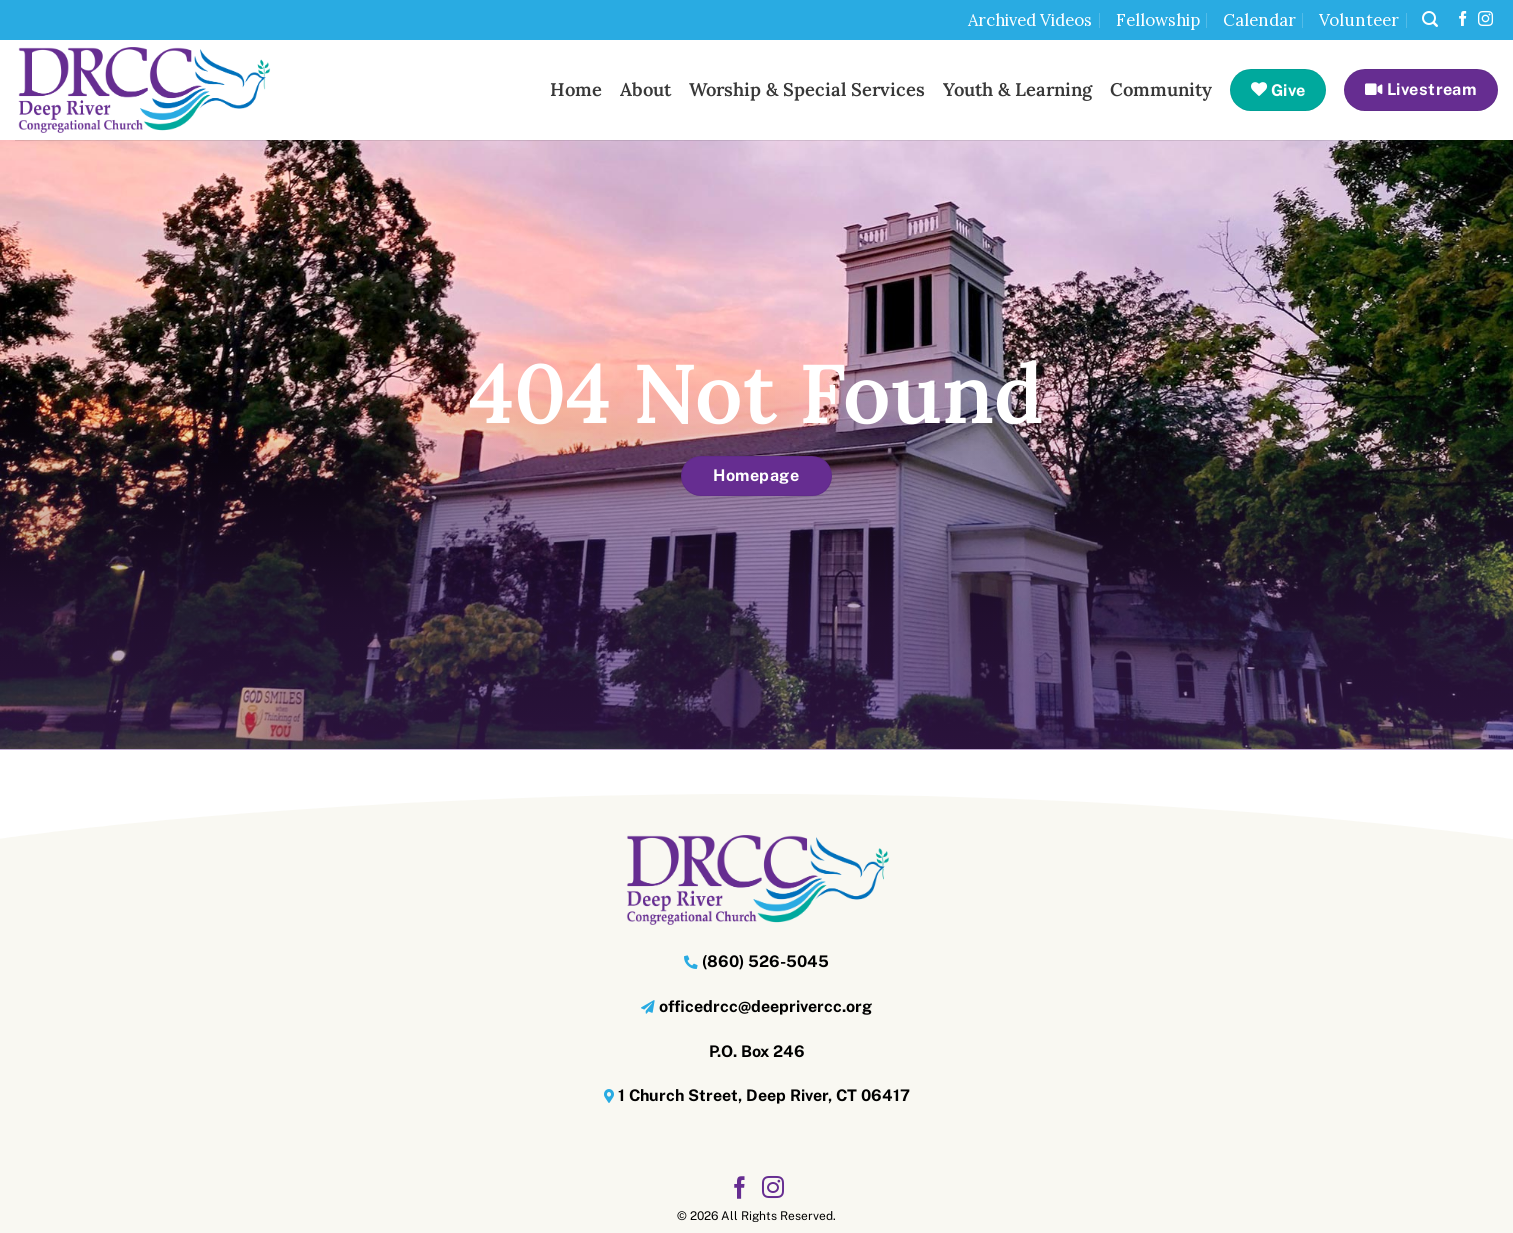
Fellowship (1158, 20)
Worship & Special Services (807, 89)
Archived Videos (1030, 20)
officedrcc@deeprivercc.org (765, 1006)
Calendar (1259, 20)
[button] (1430, 19)
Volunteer (1359, 20)
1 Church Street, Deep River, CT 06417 (764, 1095)
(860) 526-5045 (765, 961)
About (645, 89)
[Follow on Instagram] (1485, 19)
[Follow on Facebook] (1462, 19)
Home (576, 89)
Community (1161, 89)
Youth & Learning (1017, 89)
